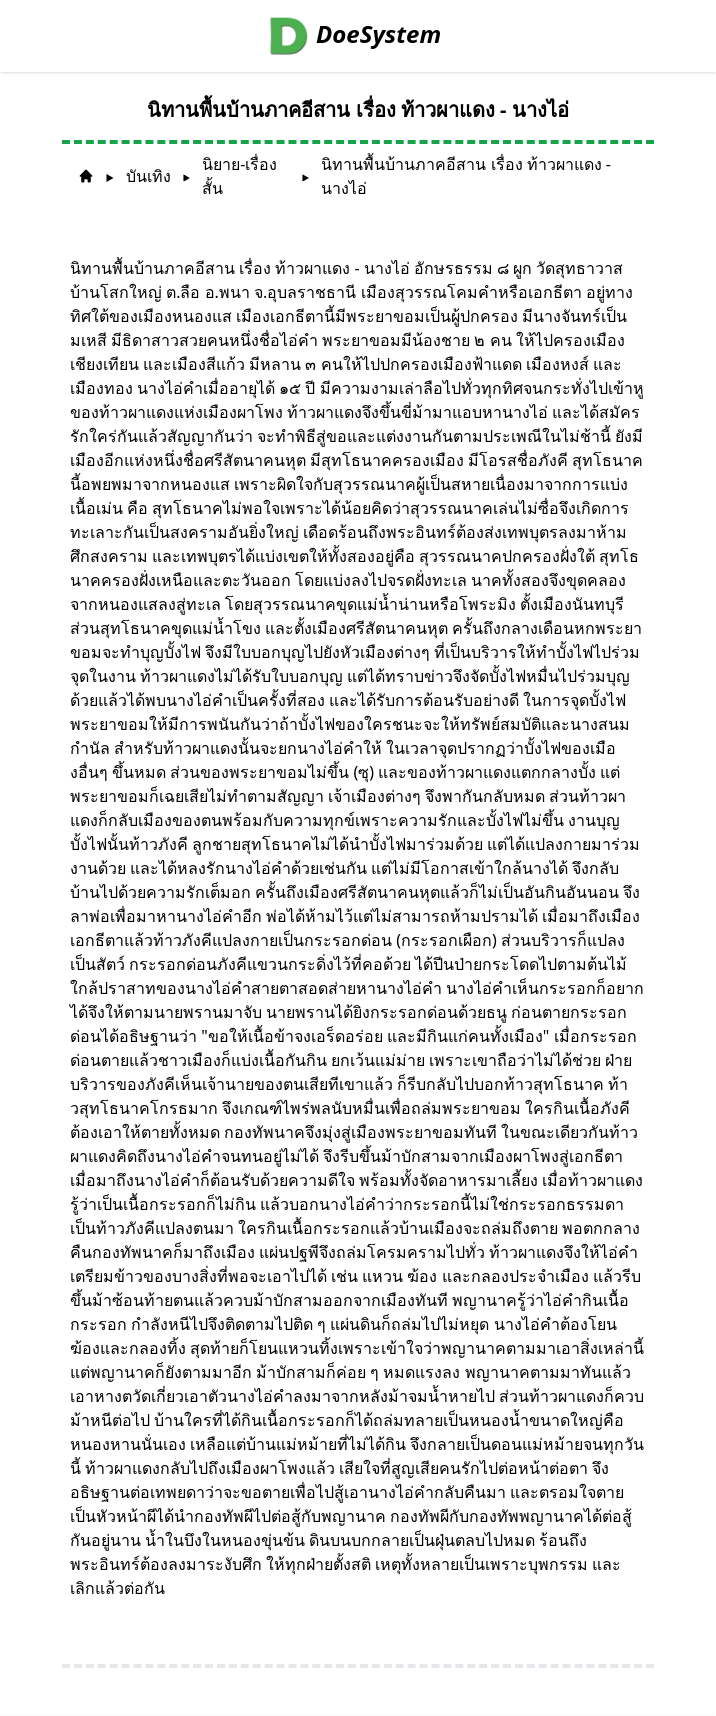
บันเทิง (148, 176)
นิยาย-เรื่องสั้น (239, 176)
